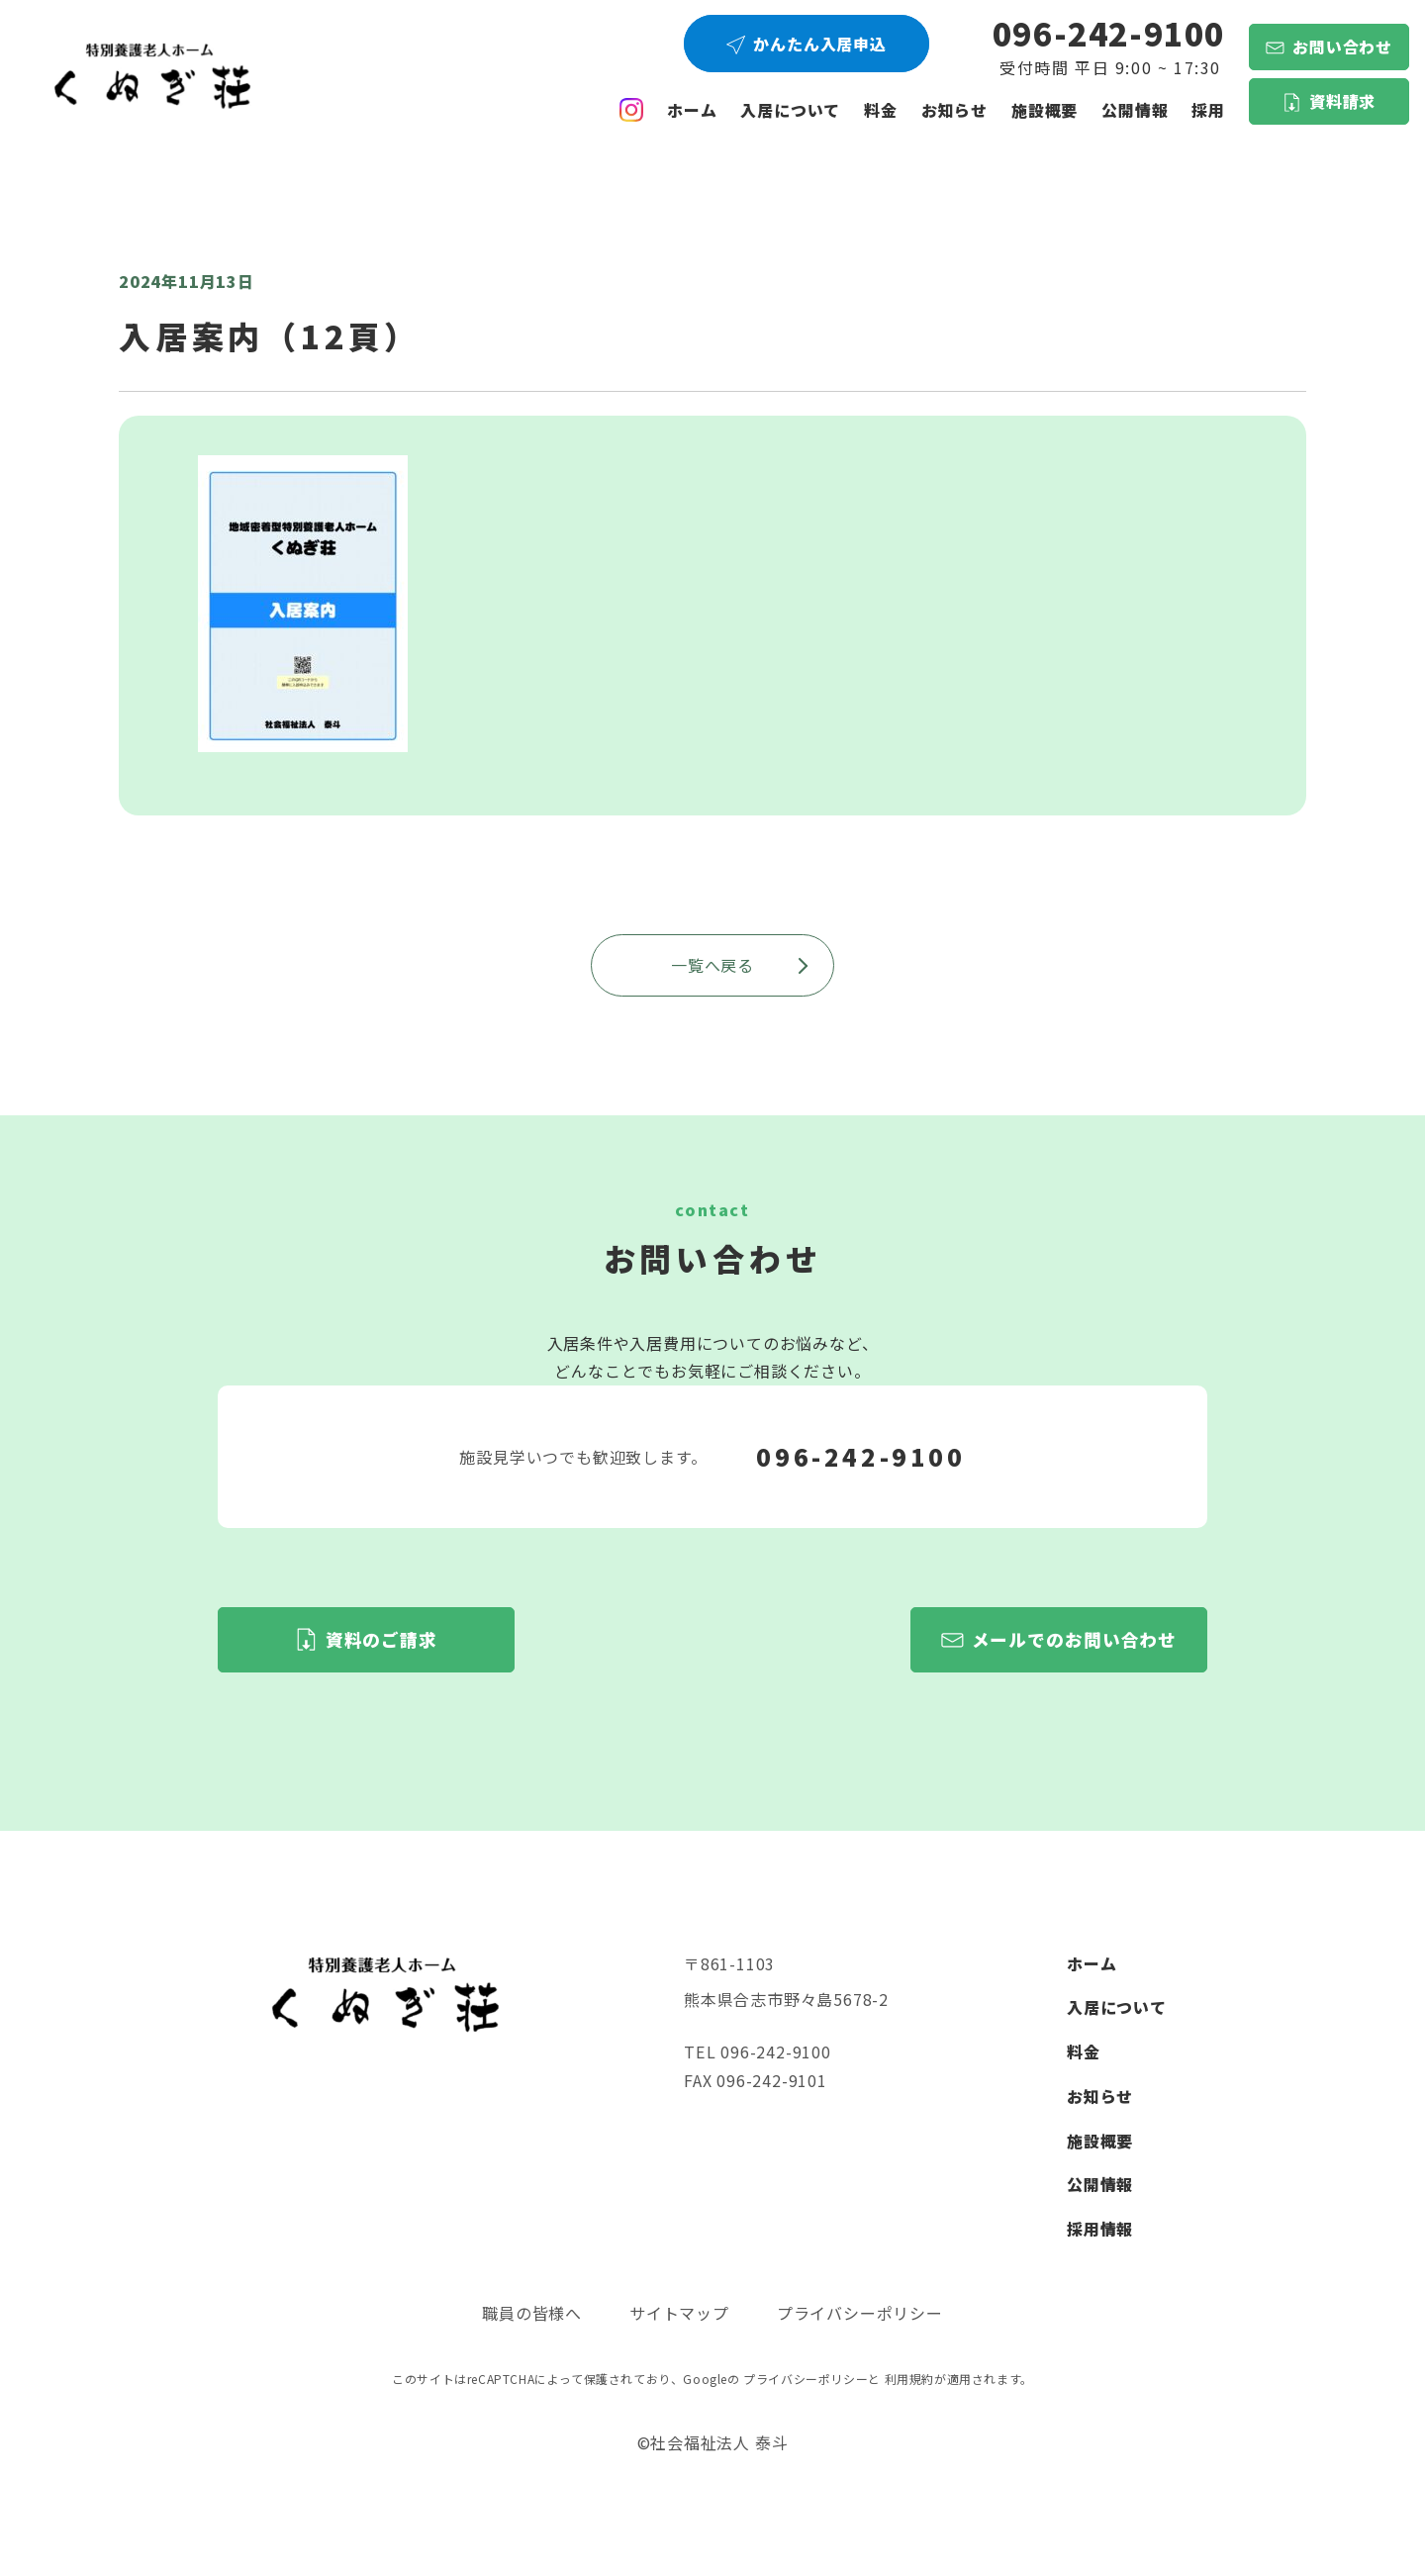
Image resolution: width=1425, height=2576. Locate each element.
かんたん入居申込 (819, 43)
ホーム (691, 110)
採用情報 (1100, 2229)
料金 (881, 110)
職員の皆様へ (532, 2313)
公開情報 (1100, 2184)
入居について (790, 110)
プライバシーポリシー (860, 2313)
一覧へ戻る (740, 965)
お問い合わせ (1342, 46)
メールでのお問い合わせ (1075, 1639)
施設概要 (1044, 110)
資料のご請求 (381, 1639)
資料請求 (1342, 101)
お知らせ (954, 110)
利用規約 (909, 2378)
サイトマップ (679, 2313)
